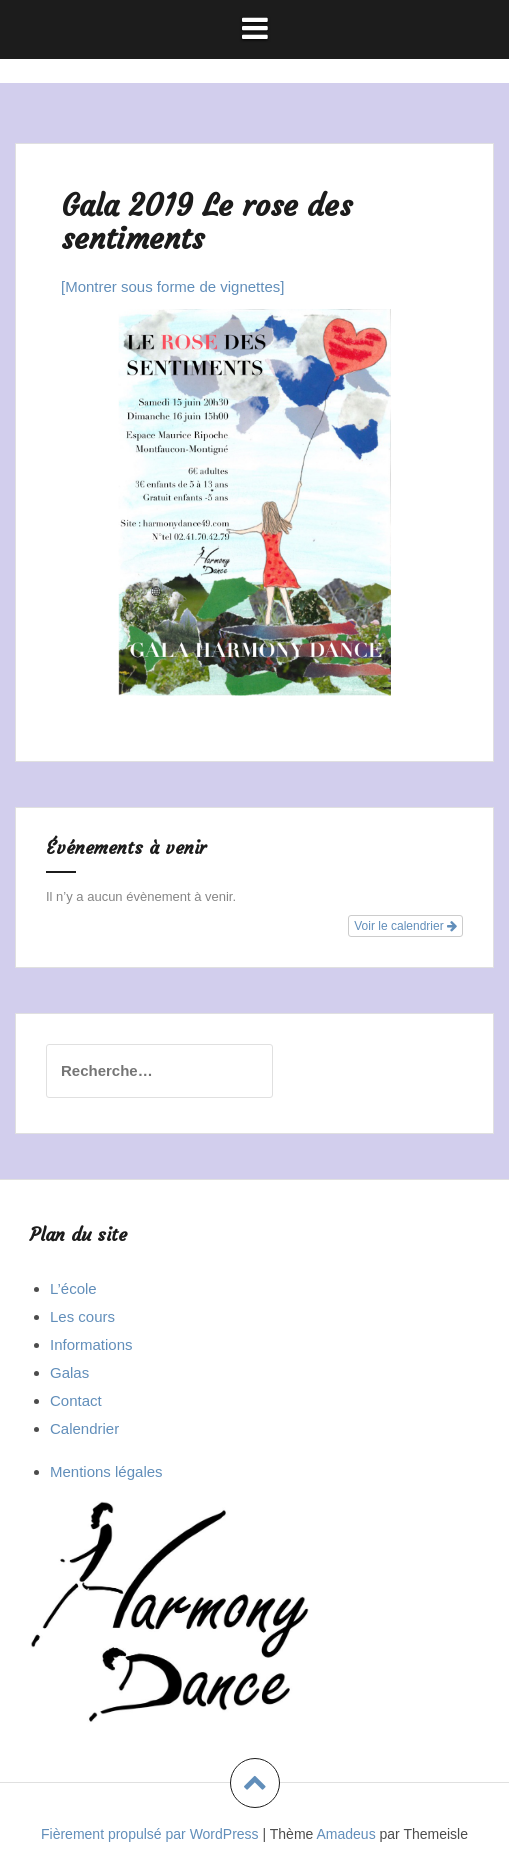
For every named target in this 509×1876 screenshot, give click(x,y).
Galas (69, 1372)
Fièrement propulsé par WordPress (150, 1834)
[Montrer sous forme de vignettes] (172, 286)
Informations (91, 1344)
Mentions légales (106, 1471)
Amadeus (345, 1834)
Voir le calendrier (405, 926)
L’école (73, 1288)
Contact (76, 1400)
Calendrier (84, 1428)
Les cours (82, 1316)
